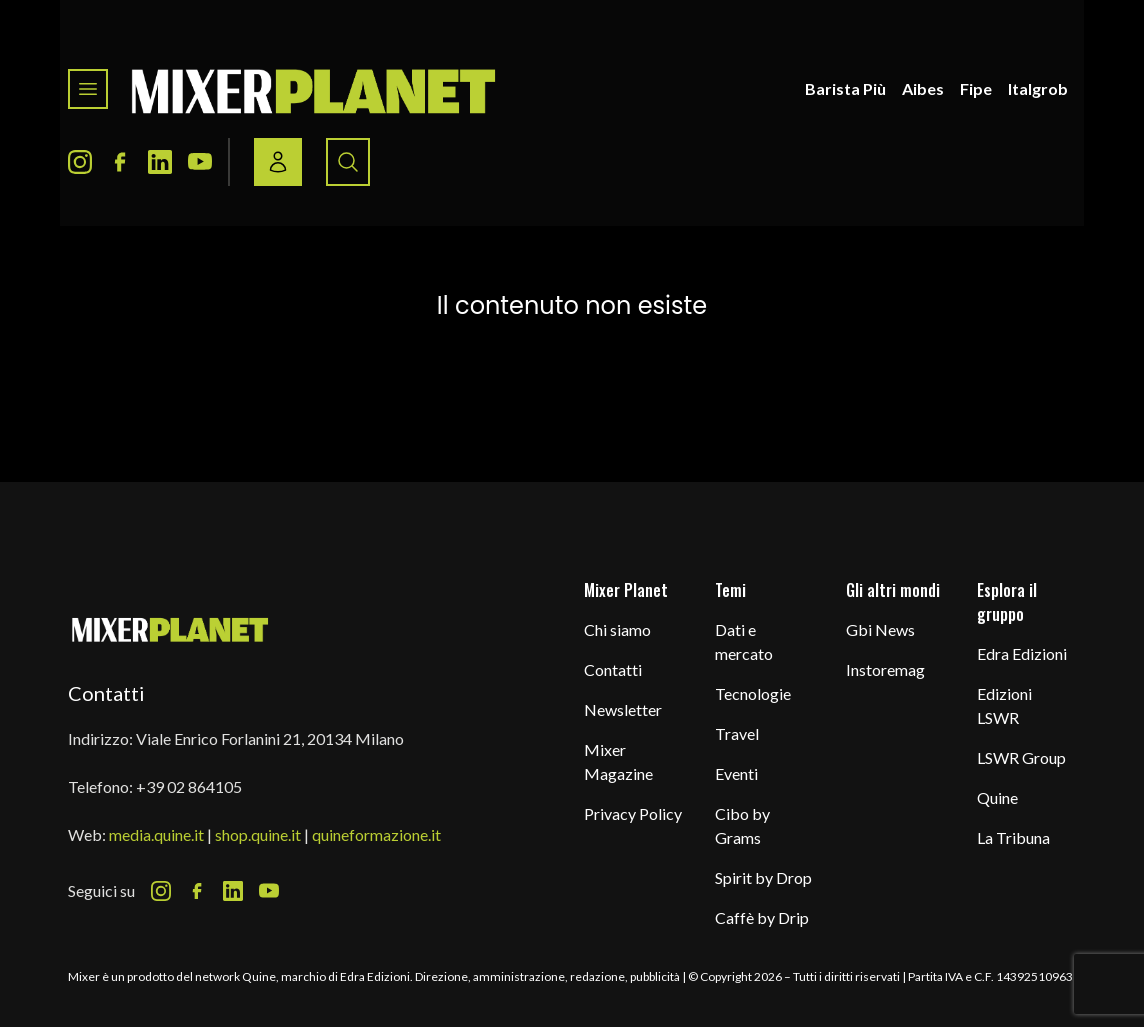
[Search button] (348, 162)
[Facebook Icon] (120, 162)
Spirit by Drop (763, 877)
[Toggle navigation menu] (88, 89)
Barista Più (845, 88)
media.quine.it (156, 834)
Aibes (923, 88)
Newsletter (623, 709)
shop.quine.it (258, 834)
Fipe (976, 88)
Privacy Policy (633, 813)
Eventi (736, 773)
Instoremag (885, 669)
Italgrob (1038, 88)
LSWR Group (1021, 757)
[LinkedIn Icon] (160, 162)
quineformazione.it (376, 834)
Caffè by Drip (762, 917)
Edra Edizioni (1022, 653)
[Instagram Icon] (80, 162)
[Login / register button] (278, 162)
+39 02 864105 (189, 786)
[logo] (314, 89)
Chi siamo (617, 629)
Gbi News (880, 629)
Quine (997, 797)
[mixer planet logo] (170, 628)
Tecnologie (753, 693)
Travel (737, 733)
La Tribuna (1013, 837)
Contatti (613, 669)
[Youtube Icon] (200, 162)
